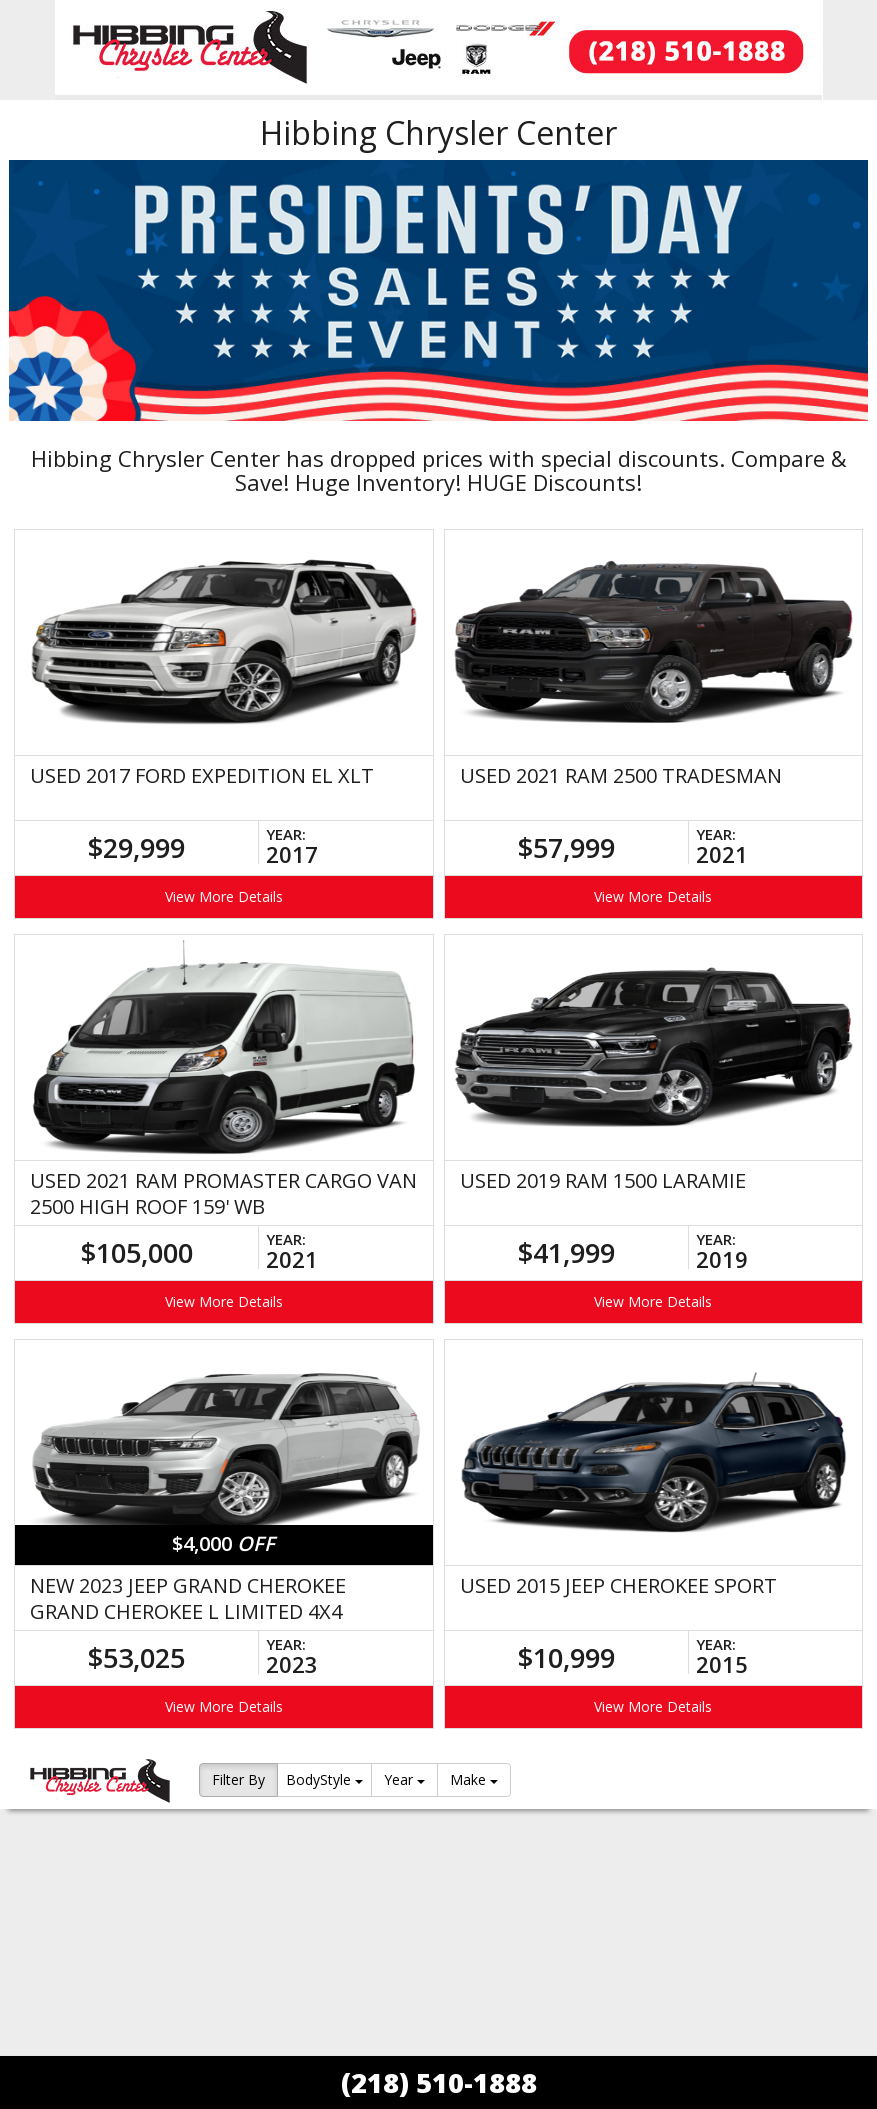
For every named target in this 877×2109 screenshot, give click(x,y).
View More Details (224, 896)
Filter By (238, 1779)
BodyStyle (324, 1779)
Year (404, 1779)
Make (474, 1779)
